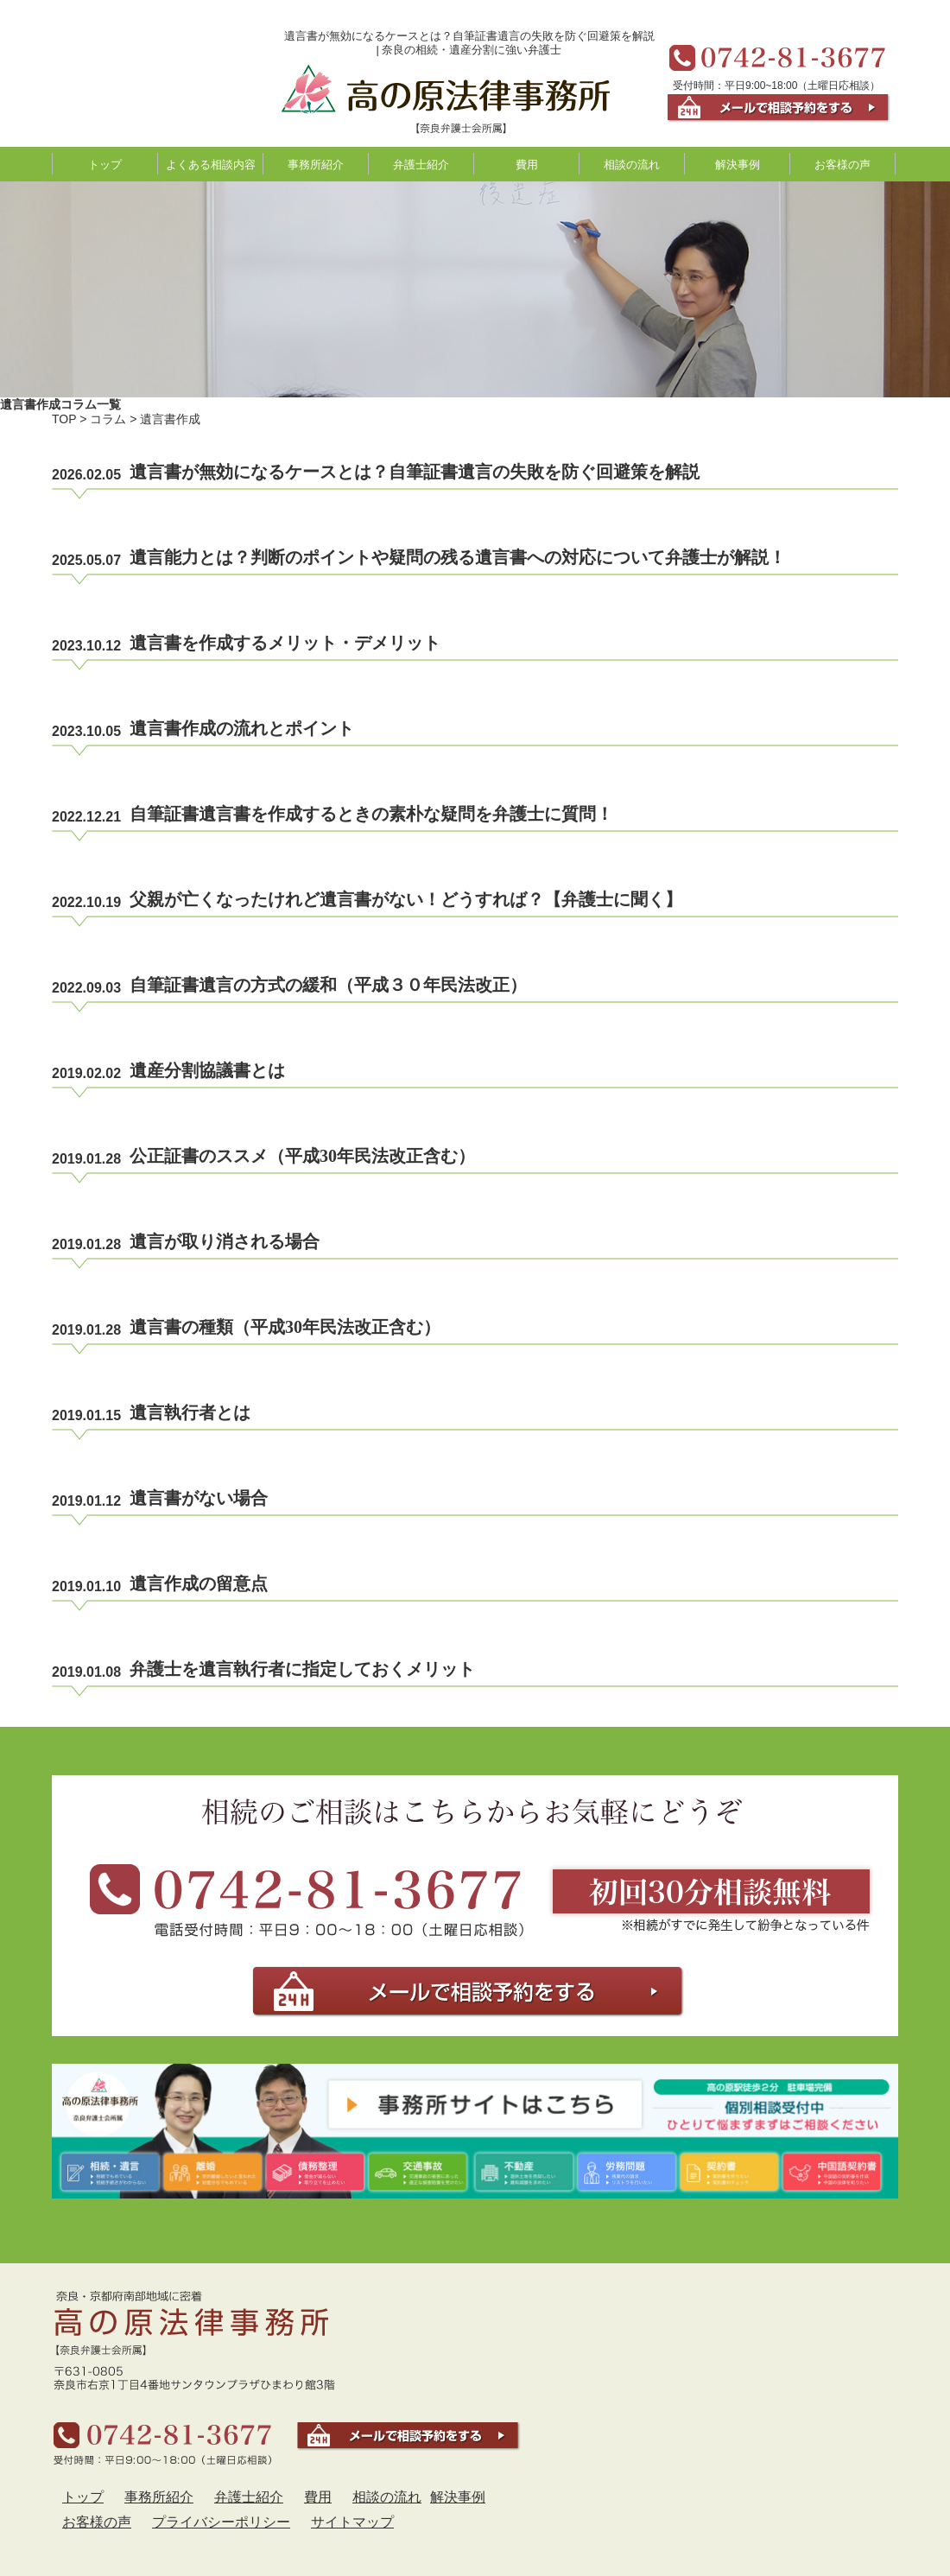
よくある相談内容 (211, 164)
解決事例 (737, 164)
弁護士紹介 (421, 164)
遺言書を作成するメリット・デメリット (285, 642)
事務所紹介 (316, 164)
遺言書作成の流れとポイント (242, 728)
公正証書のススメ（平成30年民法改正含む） (302, 1155)
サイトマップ (352, 2522)
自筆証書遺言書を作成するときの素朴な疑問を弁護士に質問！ (371, 813)
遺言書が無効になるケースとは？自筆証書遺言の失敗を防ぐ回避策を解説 (415, 471)
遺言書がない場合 (199, 1497)
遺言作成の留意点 (199, 1583)
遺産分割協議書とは (207, 1070)
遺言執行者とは (190, 1412)
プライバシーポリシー (221, 2522)
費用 (527, 164)
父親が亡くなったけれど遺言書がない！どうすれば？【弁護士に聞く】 (406, 899)
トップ (105, 164)
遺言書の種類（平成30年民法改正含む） (285, 1326)
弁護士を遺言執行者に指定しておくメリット (302, 1668)
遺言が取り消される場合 (225, 1241)
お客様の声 (842, 164)
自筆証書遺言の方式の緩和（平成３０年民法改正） (328, 984)
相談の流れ (632, 164)
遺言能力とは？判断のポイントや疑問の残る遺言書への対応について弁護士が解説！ (458, 557)
